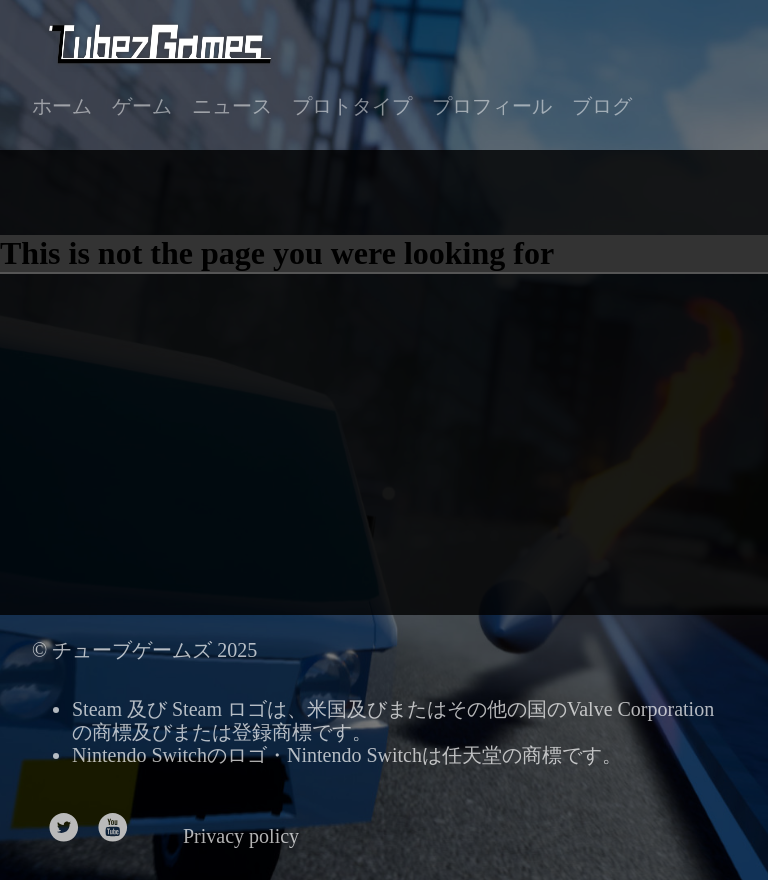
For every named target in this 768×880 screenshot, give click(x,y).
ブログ (602, 106)
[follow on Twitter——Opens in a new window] (70, 821)
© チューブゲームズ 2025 (144, 650)
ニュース (232, 106)
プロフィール (492, 106)
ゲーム (142, 106)
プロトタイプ (352, 106)
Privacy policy (241, 836)
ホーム (62, 106)
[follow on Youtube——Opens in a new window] (119, 821)
